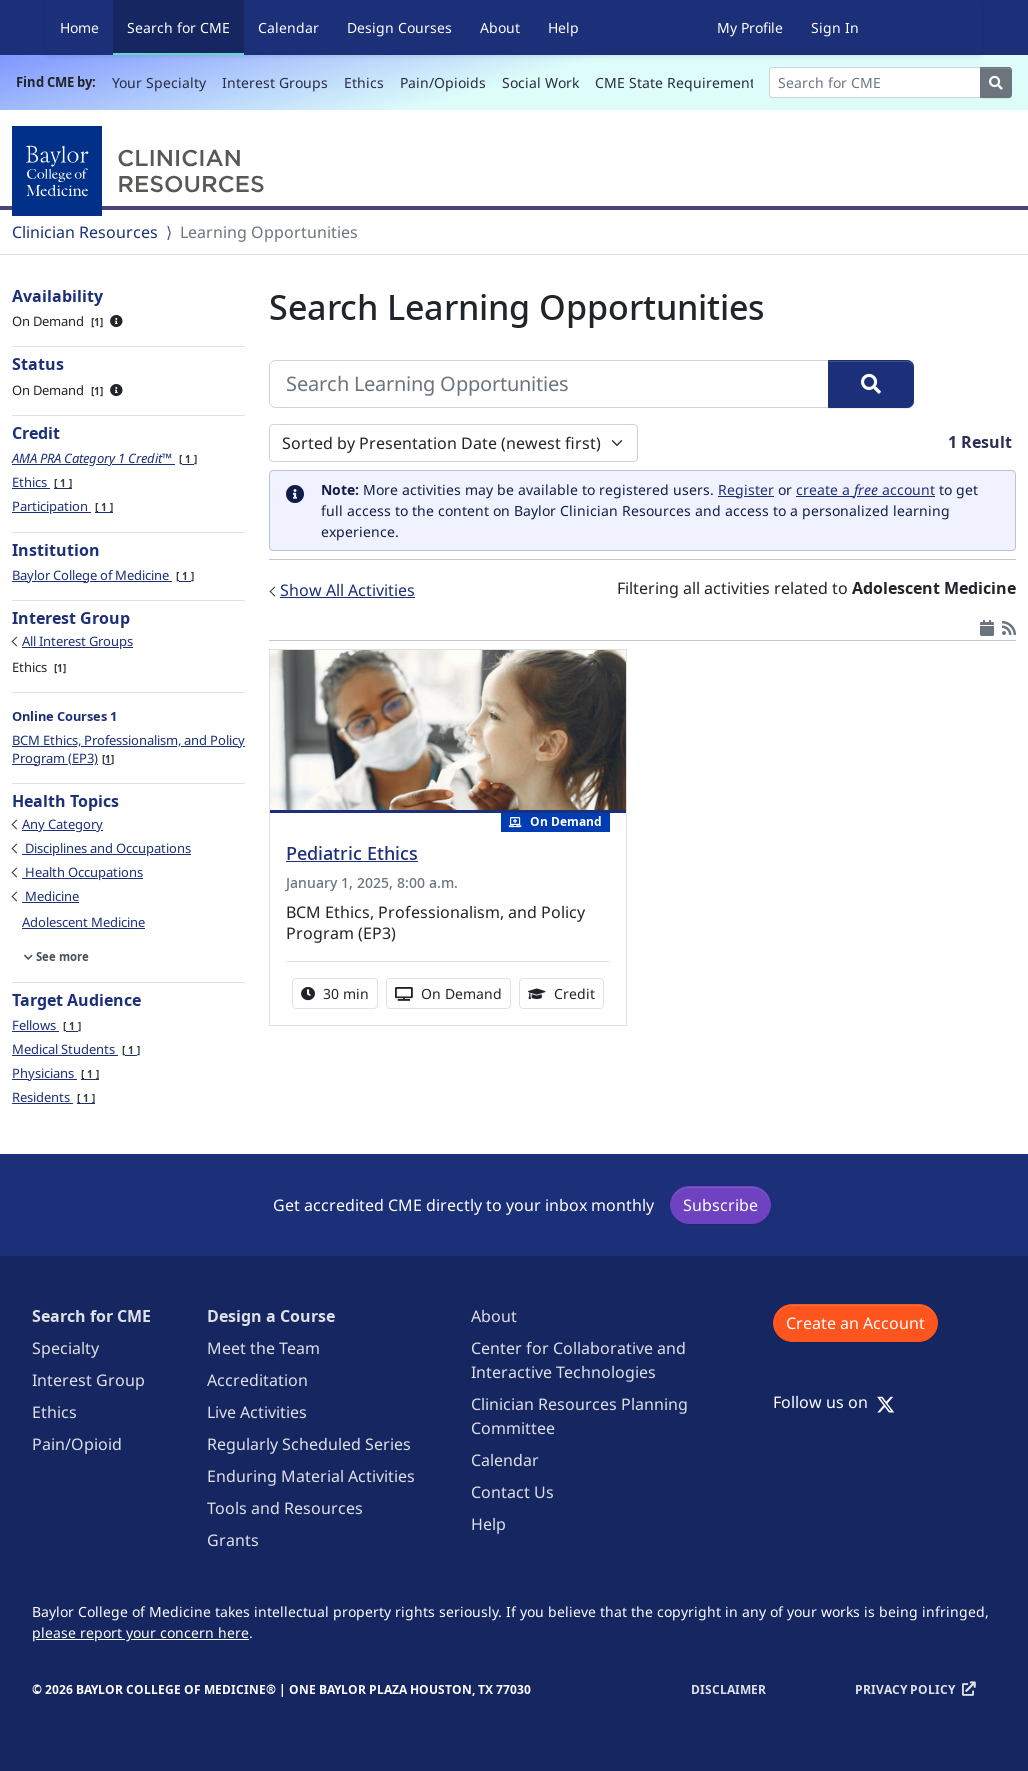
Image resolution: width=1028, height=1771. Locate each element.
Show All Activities (347, 590)
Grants (233, 1540)
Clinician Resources (85, 232)
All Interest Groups (77, 641)
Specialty (65, 1348)
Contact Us (512, 1492)
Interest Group (88, 1380)
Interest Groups (275, 82)
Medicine (50, 896)
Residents (53, 1097)
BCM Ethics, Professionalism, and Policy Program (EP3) (128, 749)
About (500, 27)
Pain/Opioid (77, 1444)
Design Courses (399, 27)
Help (563, 27)
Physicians (55, 1073)
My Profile (750, 27)
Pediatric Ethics (352, 853)
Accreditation (257, 1380)
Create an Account (855, 1323)
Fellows (46, 1025)
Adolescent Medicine (83, 922)
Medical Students (76, 1049)
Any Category (62, 824)
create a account (865, 489)
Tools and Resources (285, 1508)
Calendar (288, 27)
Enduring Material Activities (311, 1476)
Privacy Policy (905, 1689)
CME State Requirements (678, 82)
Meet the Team (263, 1348)
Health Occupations (82, 872)
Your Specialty (159, 82)
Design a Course (271, 1316)
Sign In (835, 27)
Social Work (540, 82)
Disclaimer (728, 1689)
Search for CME (185, 26)
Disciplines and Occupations (106, 848)
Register (746, 489)
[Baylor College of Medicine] (142, 171)
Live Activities (257, 1412)
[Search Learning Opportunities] (549, 384)
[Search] (875, 82)
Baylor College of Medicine (103, 575)
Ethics (364, 82)
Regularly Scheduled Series (309, 1444)
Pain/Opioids (443, 82)
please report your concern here (140, 1632)
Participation (62, 506)
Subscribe (720, 1205)
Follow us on (834, 1402)
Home (79, 27)
